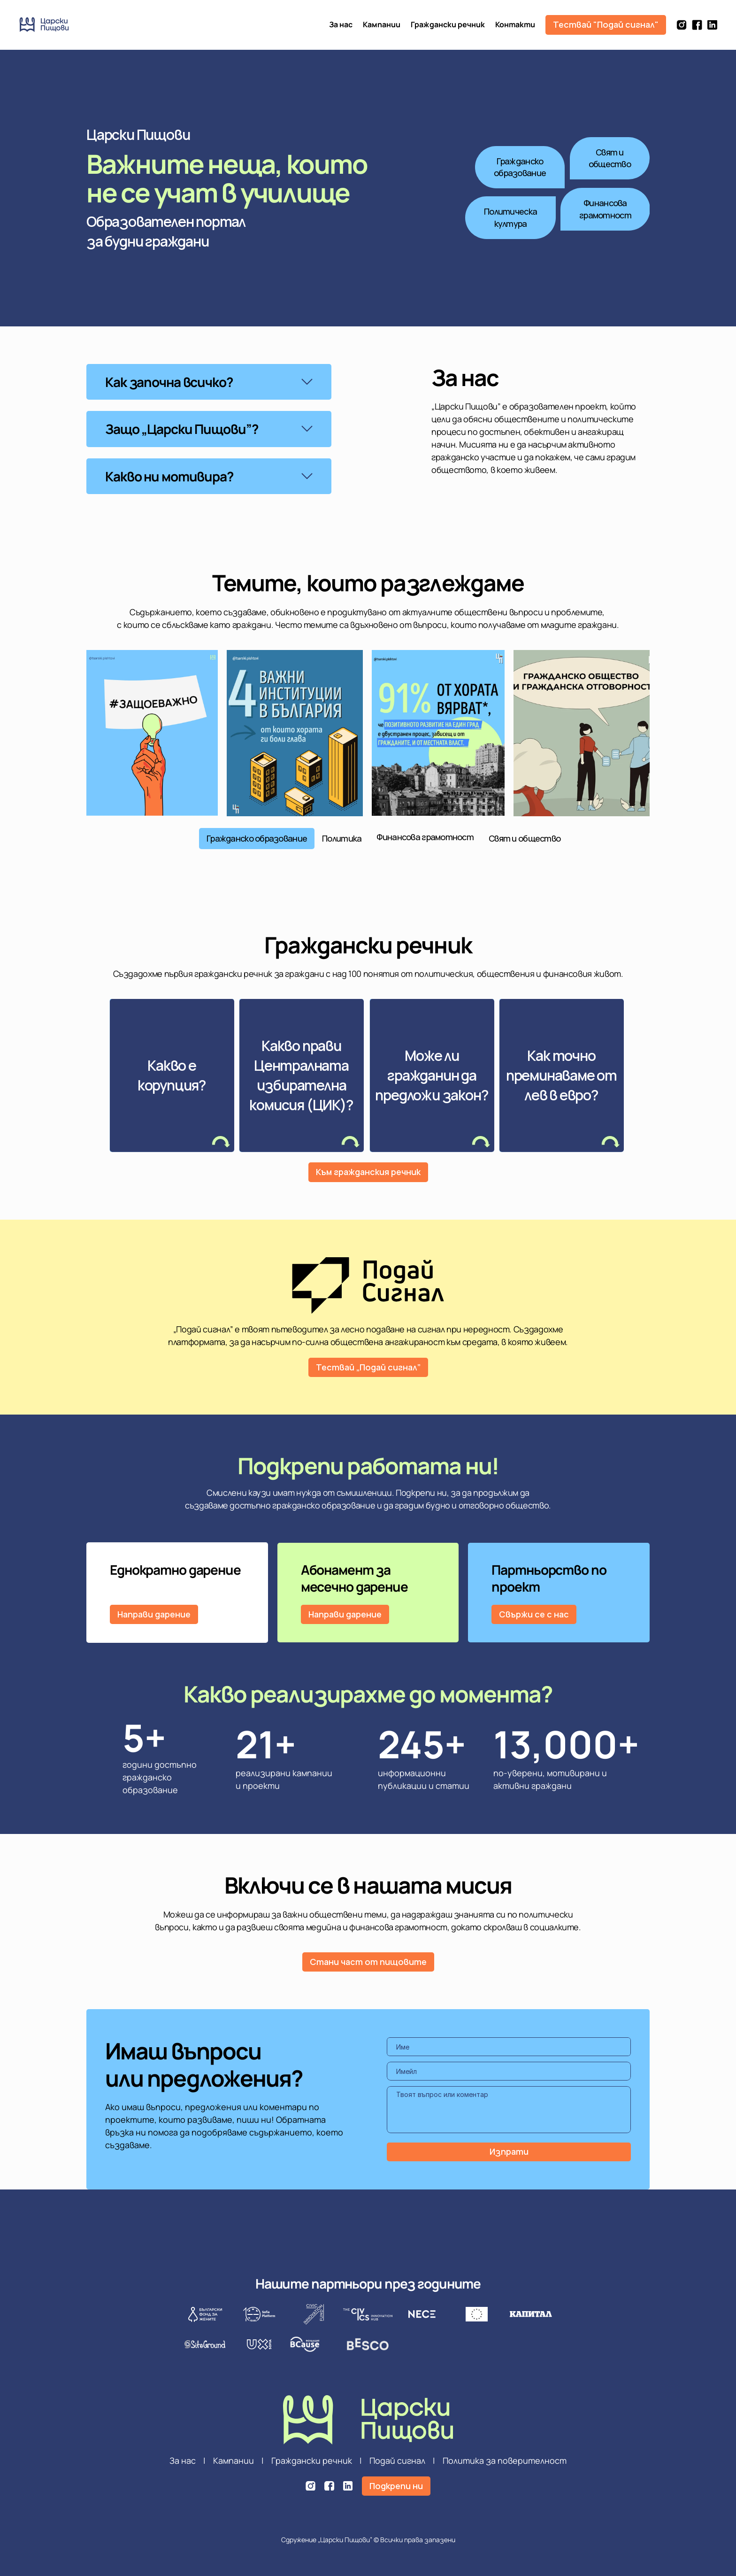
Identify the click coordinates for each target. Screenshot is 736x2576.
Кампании (381, 24)
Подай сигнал (397, 2460)
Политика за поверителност (505, 2460)
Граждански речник (448, 24)
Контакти (515, 24)
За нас (341, 24)
